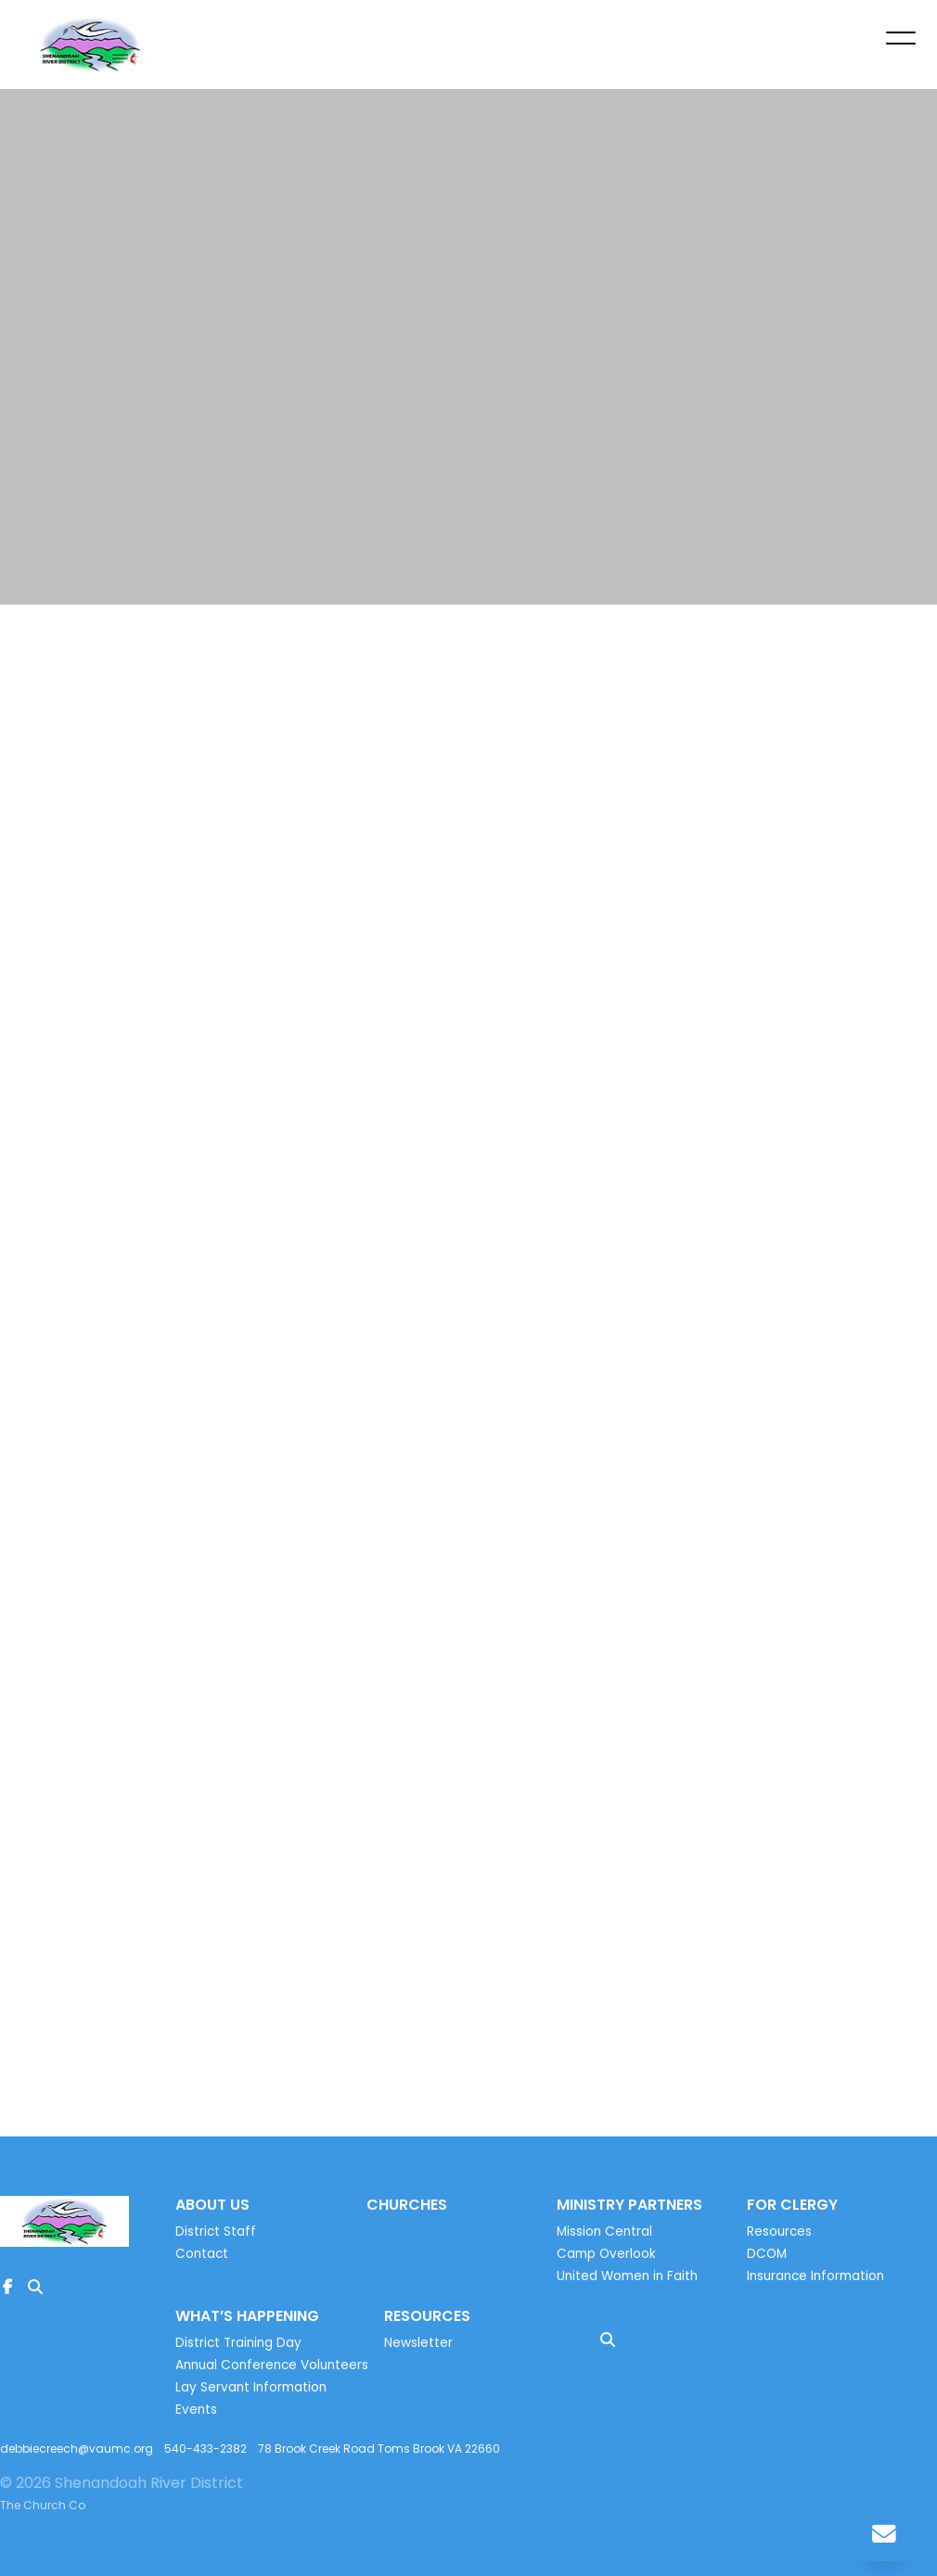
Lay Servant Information (251, 2387)
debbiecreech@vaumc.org (76, 2448)
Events (196, 2409)
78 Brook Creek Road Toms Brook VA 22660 (379, 2448)
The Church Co (42, 2505)
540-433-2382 (205, 2448)
